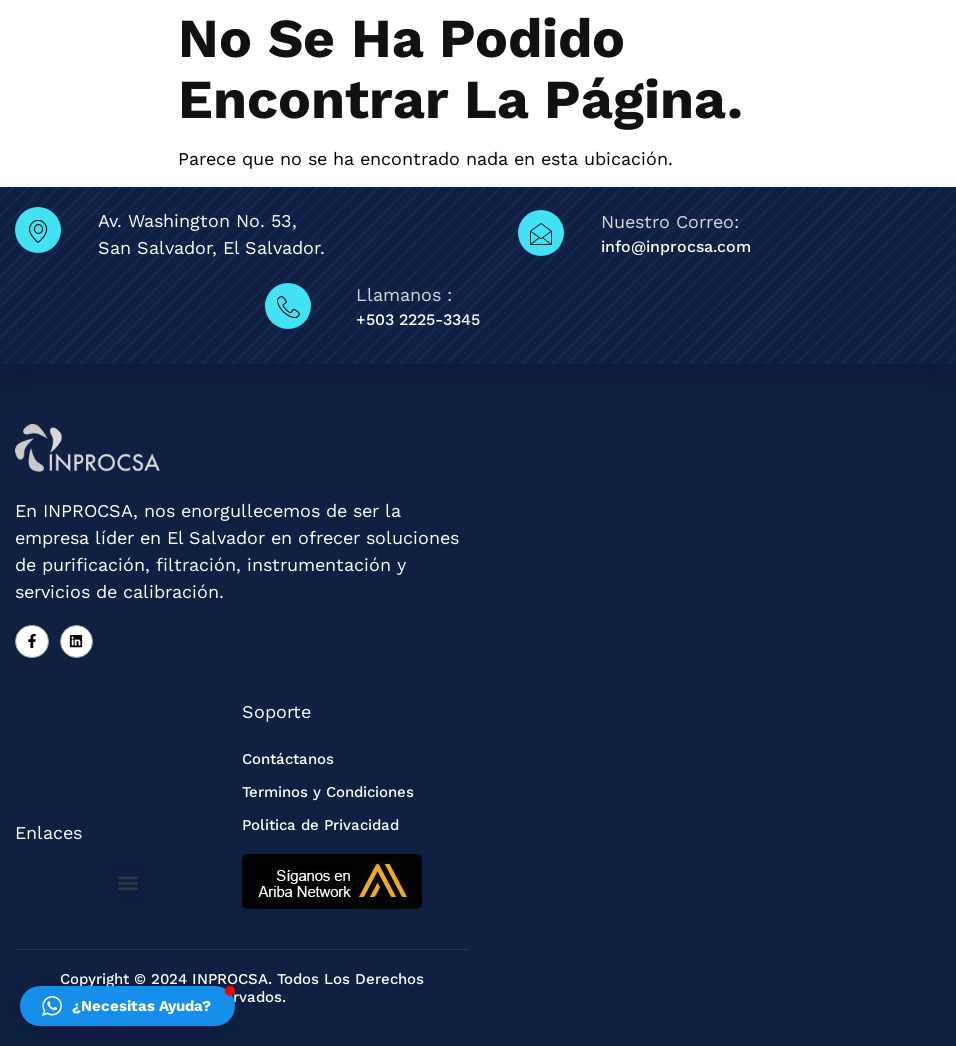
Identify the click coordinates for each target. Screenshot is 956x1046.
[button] (128, 882)
